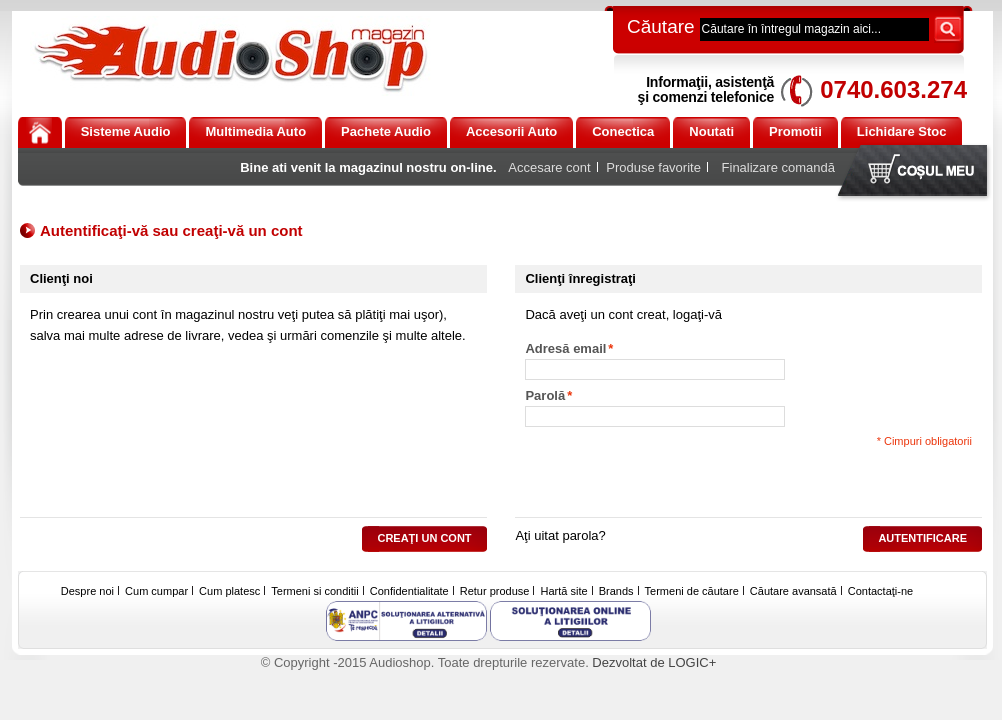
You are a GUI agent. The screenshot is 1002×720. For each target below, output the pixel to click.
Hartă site (564, 591)
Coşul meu (917, 172)
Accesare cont (549, 167)
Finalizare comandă (778, 167)
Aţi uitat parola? (560, 535)
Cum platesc (229, 591)
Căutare (661, 26)
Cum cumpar (156, 591)
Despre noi (87, 591)
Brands (616, 591)
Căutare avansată (793, 591)
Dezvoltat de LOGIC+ (654, 662)
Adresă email (565, 349)
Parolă (545, 396)
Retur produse (495, 591)
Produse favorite (653, 167)
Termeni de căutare (692, 591)
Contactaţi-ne (880, 591)
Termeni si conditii (314, 591)
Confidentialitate (409, 591)
